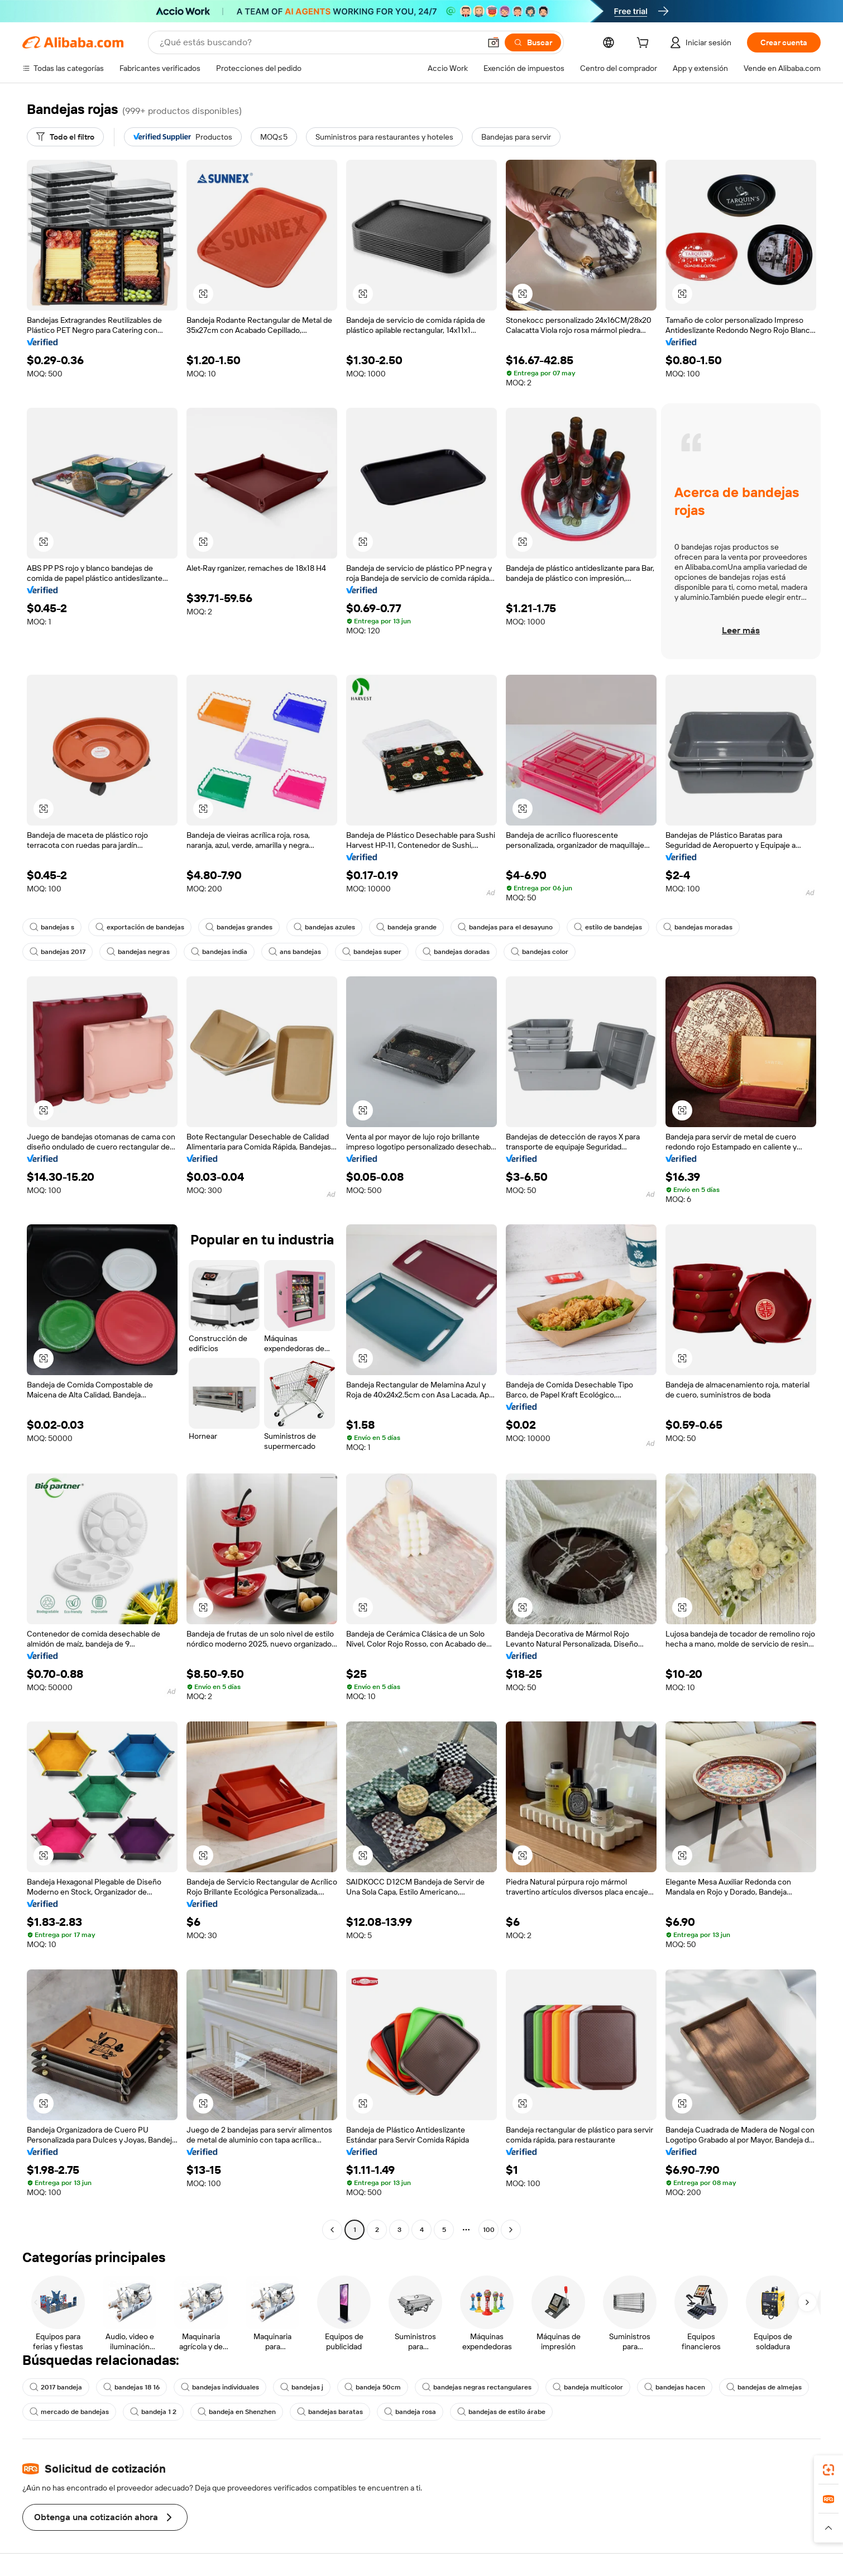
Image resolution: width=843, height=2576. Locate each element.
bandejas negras (138, 951)
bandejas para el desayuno (505, 927)
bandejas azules (324, 927)
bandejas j (301, 2387)
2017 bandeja (56, 2387)
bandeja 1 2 (153, 2411)
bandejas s (52, 927)
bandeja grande (406, 927)
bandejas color (539, 951)
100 (489, 2230)
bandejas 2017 (57, 951)
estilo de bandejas (608, 927)
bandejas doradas (456, 951)
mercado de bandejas (69, 2411)
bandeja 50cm (372, 2387)
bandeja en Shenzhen (237, 2411)
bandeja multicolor (588, 2387)
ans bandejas (295, 951)
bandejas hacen (674, 2387)
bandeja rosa (410, 2411)
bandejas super (371, 951)
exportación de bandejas (139, 927)
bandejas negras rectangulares (476, 2387)
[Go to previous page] (332, 2230)
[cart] (674, 44)
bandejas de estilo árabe (501, 2411)
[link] (828, 2469)
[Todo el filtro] (65, 136)
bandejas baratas (330, 2411)
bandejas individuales (220, 2387)
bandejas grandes (238, 927)
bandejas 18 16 (131, 2387)
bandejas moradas (697, 927)
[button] (828, 2527)
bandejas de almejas (764, 2387)
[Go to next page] (511, 2230)
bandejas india (219, 951)
